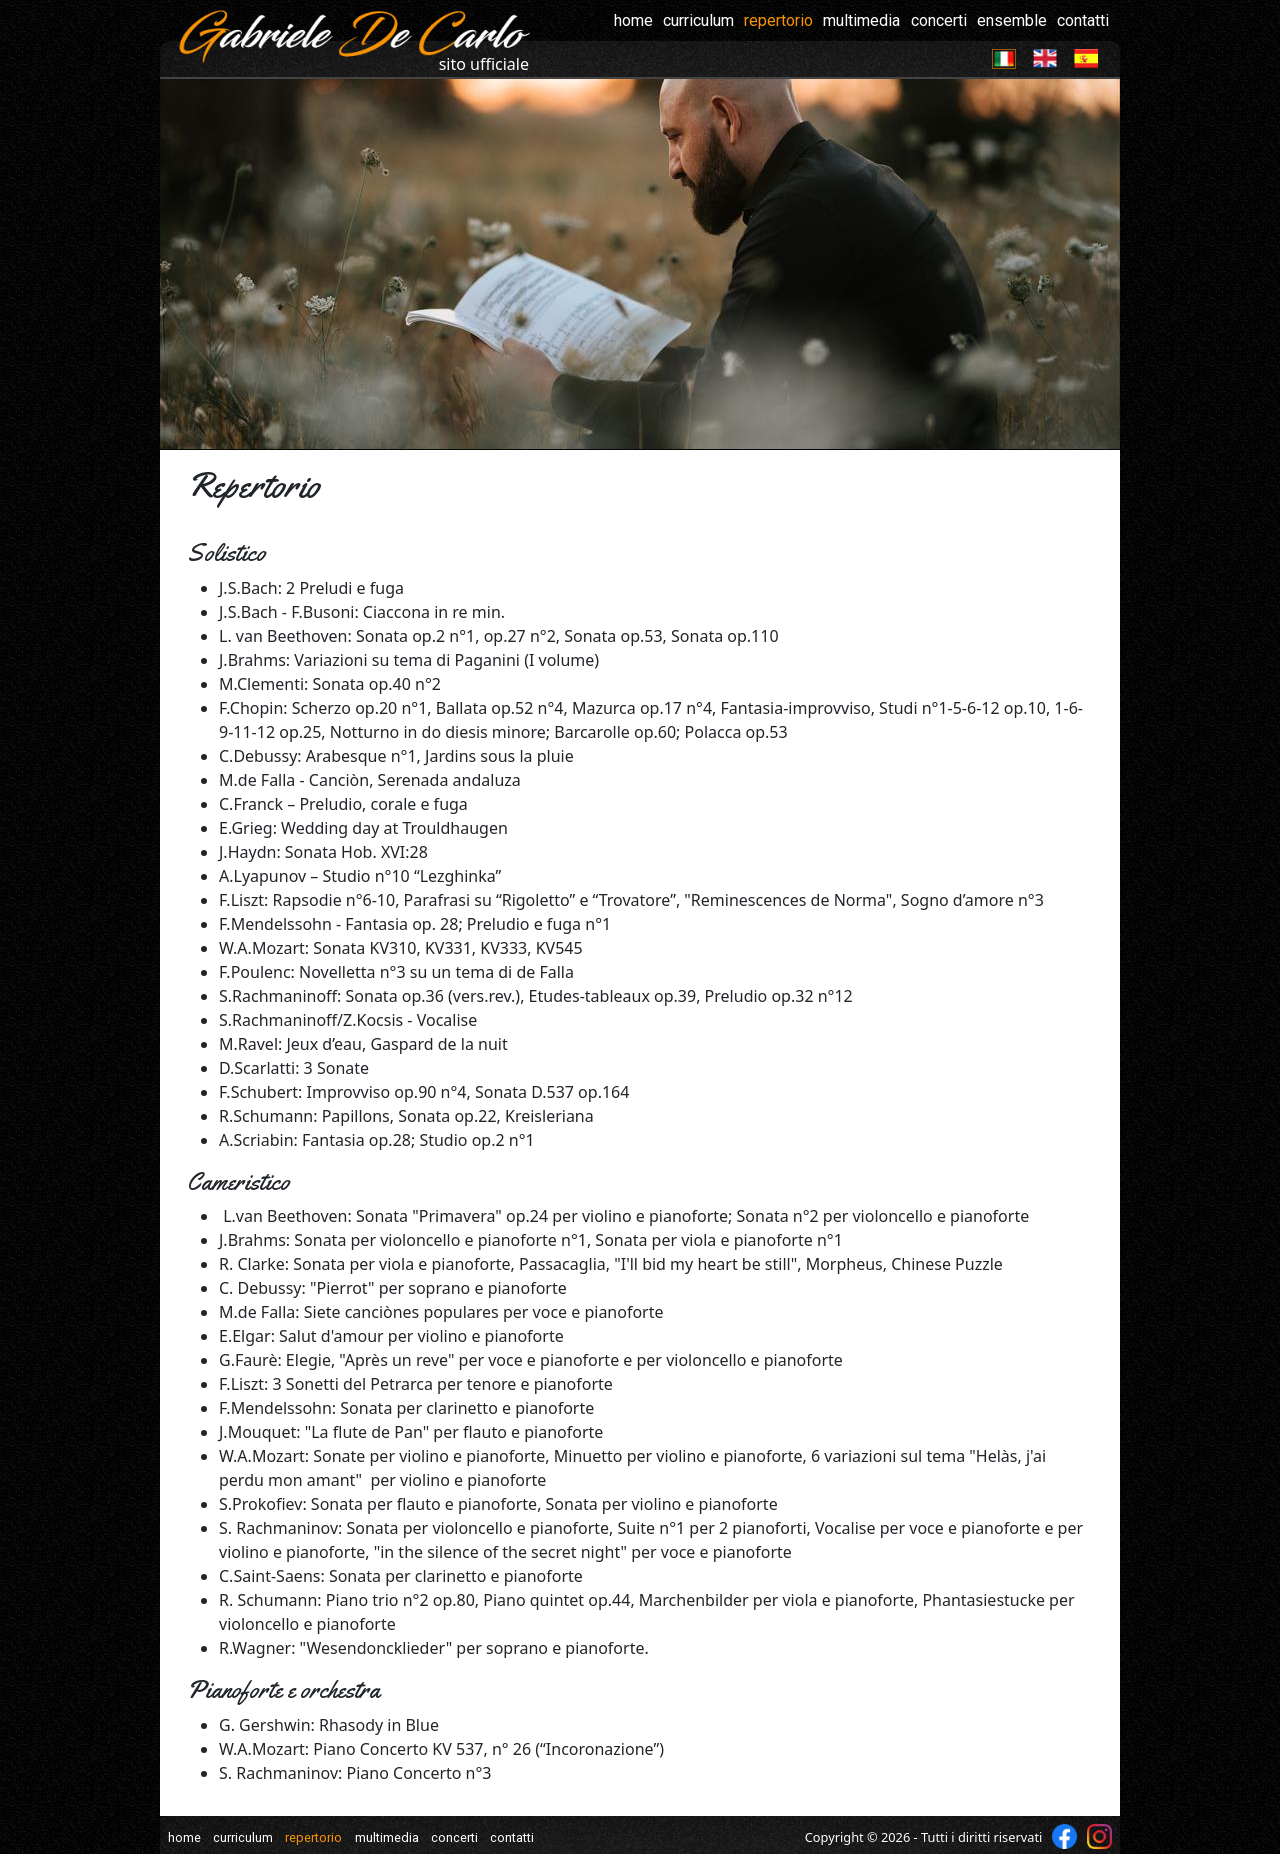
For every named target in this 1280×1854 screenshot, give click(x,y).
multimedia (861, 20)
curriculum (698, 20)
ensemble (1012, 20)
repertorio (778, 20)
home (633, 20)
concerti (939, 20)
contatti (1083, 20)
